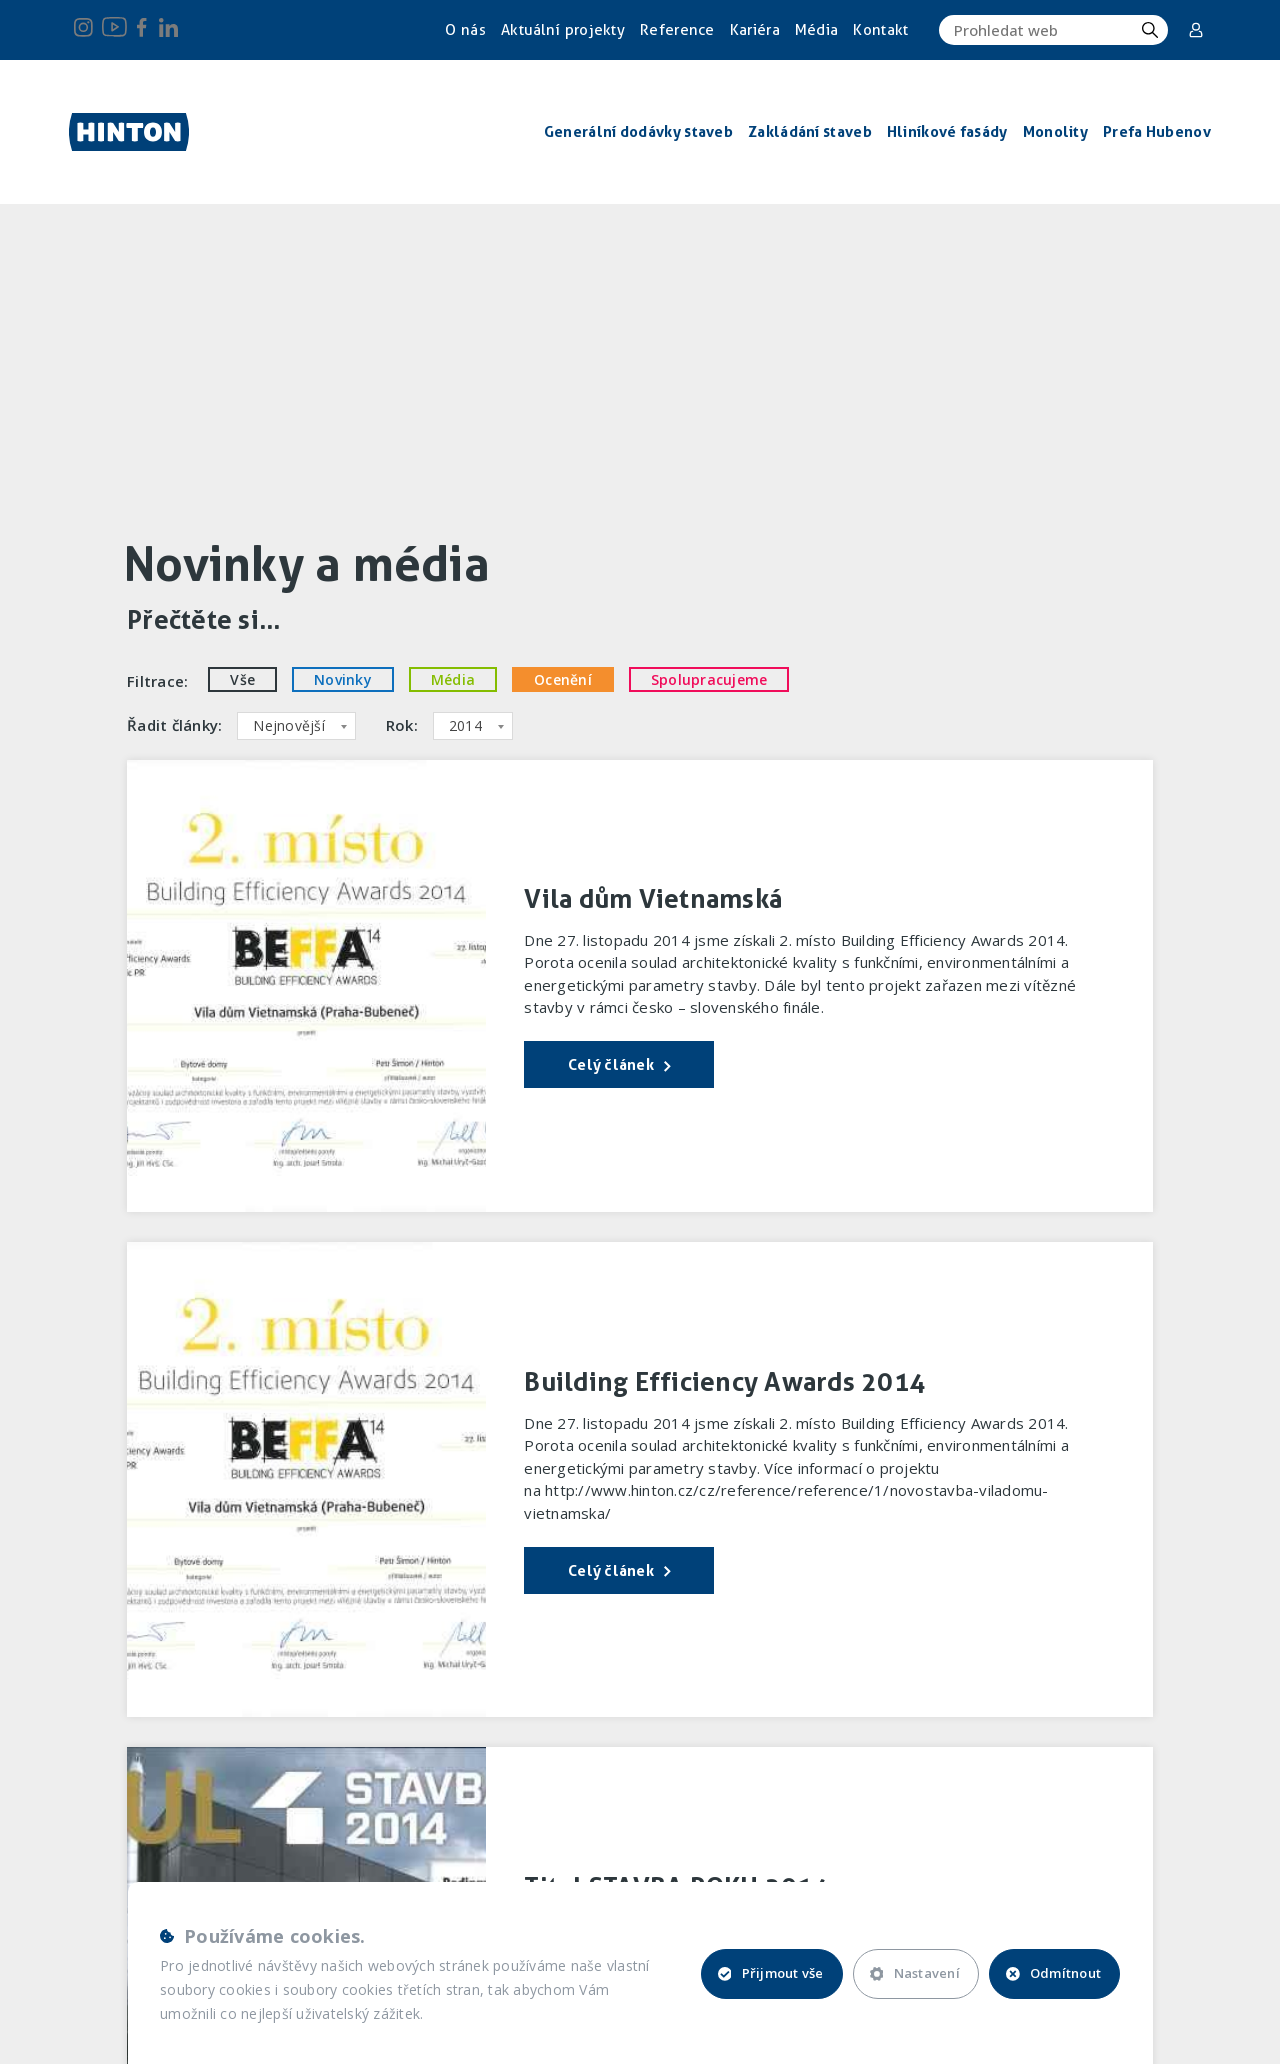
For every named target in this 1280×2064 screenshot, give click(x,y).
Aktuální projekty (563, 30)
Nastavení (915, 1973)
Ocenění (563, 679)
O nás (465, 30)
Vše (242, 679)
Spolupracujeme (709, 679)
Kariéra (755, 30)
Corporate (1196, 30)
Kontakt (880, 30)
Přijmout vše (771, 1973)
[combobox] (296, 726)
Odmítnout (1053, 1973)
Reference (677, 30)
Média (817, 30)
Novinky (343, 679)
